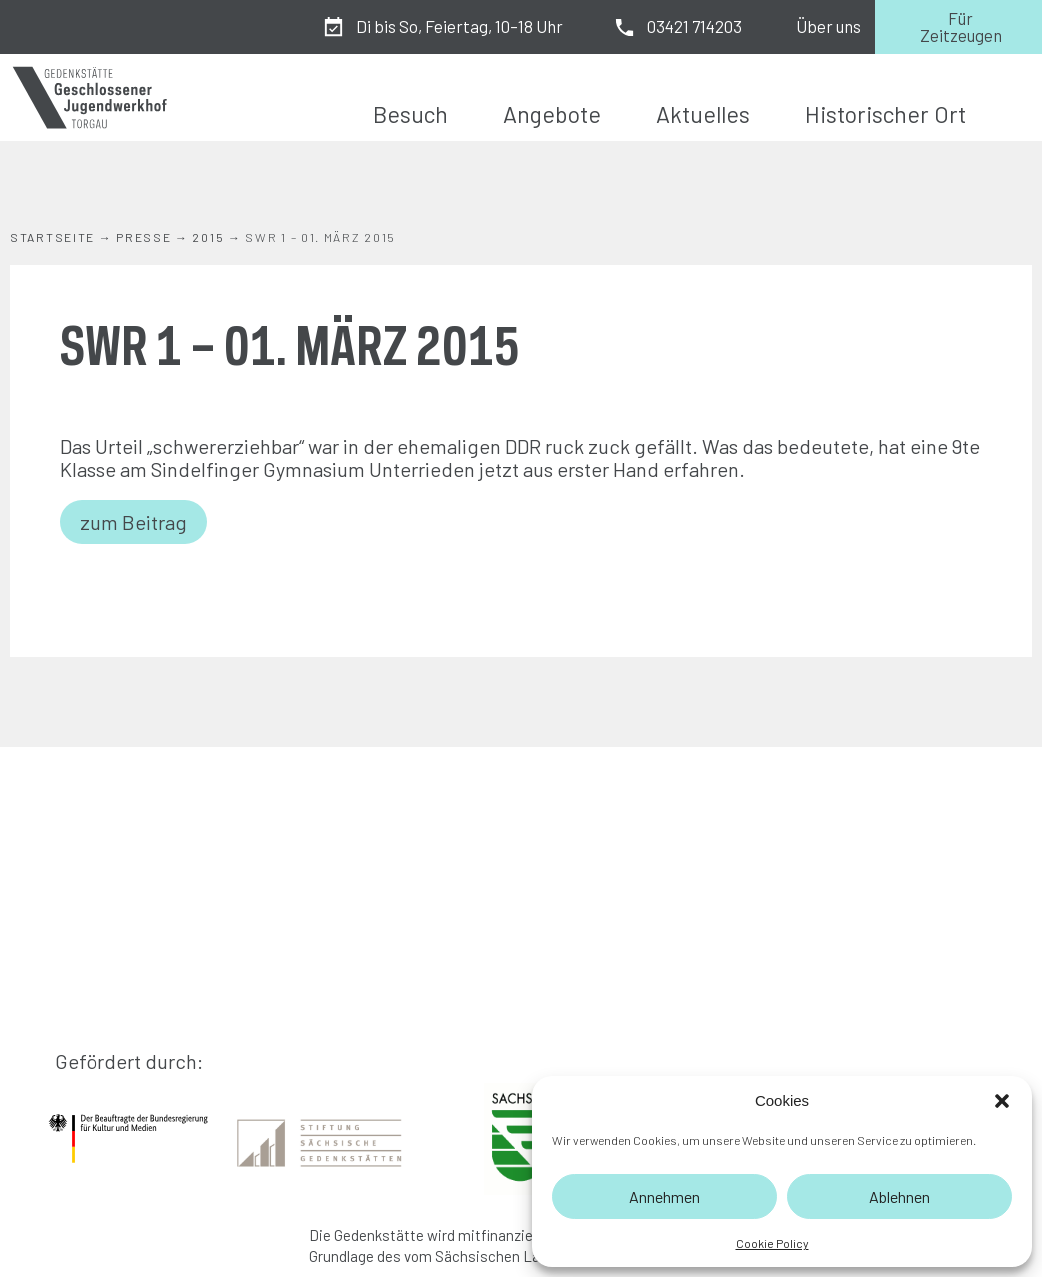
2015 (208, 237)
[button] (1002, 1101)
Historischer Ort (885, 114)
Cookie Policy (772, 1243)
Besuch (410, 114)
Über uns (828, 26)
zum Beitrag (133, 522)
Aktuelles (703, 114)
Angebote (552, 114)
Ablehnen (899, 1196)
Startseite (52, 237)
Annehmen (664, 1196)
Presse (143, 237)
